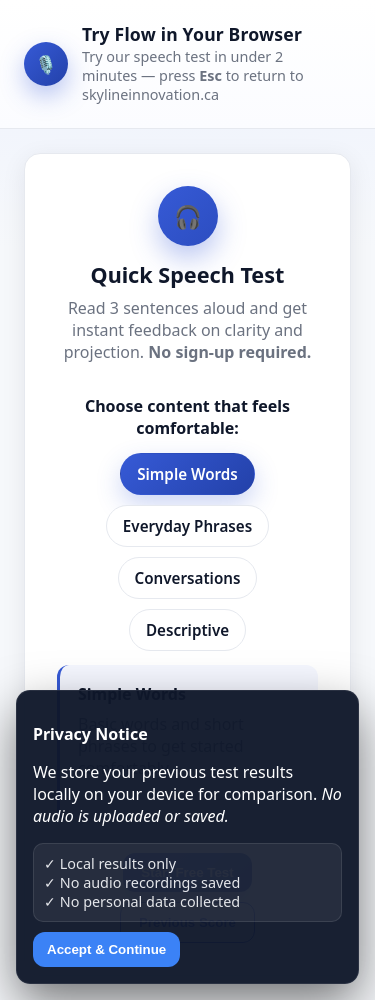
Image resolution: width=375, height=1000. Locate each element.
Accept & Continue (106, 949)
